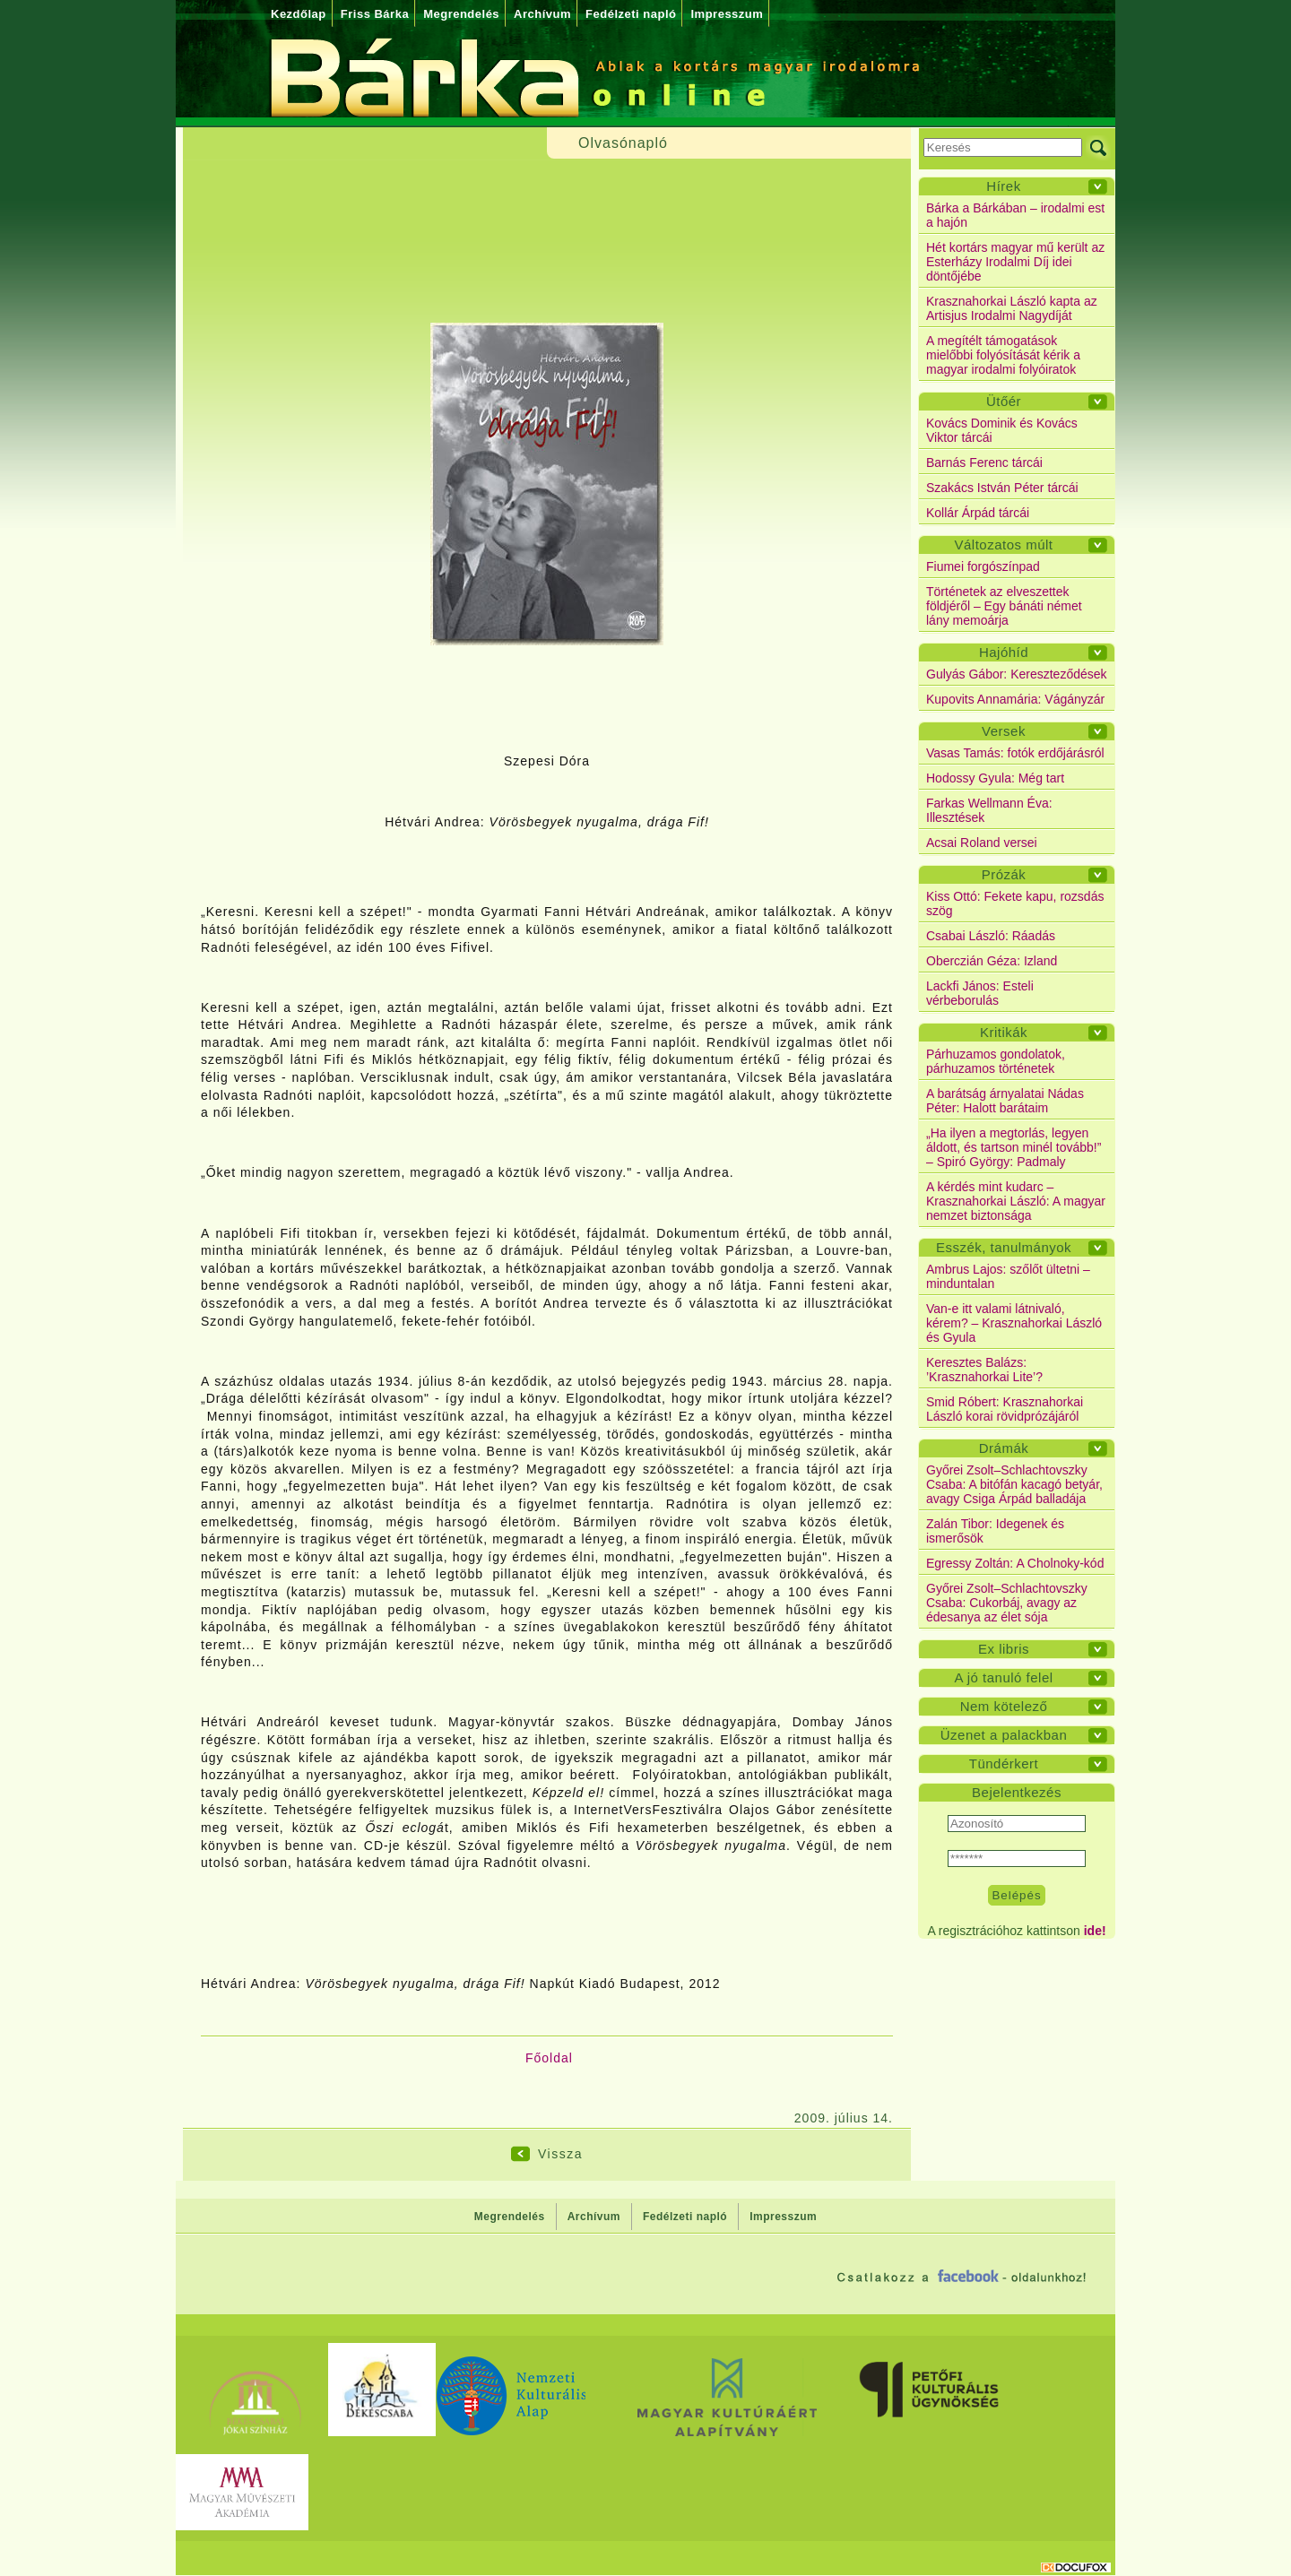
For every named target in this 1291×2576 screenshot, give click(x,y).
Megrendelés (461, 14)
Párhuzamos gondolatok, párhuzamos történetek (995, 1061)
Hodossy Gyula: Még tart (995, 778)
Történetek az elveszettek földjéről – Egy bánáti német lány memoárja (1004, 605)
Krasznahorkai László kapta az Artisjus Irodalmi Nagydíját (1011, 308)
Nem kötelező (1004, 1706)
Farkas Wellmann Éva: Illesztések (989, 810)
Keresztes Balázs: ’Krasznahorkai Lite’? (984, 1369)
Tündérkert (1004, 1763)
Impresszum (726, 14)
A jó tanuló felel (1003, 1677)
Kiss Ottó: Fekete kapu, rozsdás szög (1015, 903)
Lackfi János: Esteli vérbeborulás (980, 993)
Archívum (542, 14)
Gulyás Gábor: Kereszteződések (1016, 674)
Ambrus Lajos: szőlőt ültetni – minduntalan (1008, 1276)
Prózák (1004, 874)
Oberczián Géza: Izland (991, 961)
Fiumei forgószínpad (983, 566)
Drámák (1004, 1448)
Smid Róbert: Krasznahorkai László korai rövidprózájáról (1004, 1409)
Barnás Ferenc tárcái (984, 462)
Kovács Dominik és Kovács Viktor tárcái (1002, 430)
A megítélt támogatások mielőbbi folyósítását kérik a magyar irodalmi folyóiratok (1003, 354)
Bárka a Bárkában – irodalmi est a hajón (1015, 215)
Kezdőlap (298, 14)
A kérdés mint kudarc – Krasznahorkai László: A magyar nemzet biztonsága (1015, 1201)
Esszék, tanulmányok (1003, 1247)
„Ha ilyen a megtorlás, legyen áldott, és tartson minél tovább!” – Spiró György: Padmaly (1013, 1147)
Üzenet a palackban (1004, 1734)
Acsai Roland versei (981, 842)
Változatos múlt (1003, 544)
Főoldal (549, 2058)
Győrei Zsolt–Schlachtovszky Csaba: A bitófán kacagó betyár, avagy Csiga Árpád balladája (1014, 1484)
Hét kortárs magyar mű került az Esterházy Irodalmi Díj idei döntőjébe (1015, 261)
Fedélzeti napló (630, 14)
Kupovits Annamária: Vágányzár (1015, 699)
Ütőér (1003, 401)
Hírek (1003, 186)
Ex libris (1003, 1648)
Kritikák (1003, 1032)
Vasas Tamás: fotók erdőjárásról (1015, 753)
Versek (1004, 731)
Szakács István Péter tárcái (1002, 487)
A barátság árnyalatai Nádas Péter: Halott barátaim (1005, 1100)
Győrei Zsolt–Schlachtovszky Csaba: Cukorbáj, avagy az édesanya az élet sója (1006, 1602)
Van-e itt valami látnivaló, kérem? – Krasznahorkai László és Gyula (1014, 1322)
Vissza (560, 2154)
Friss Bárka (375, 14)
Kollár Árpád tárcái (977, 513)
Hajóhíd (1003, 652)
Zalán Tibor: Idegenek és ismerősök (995, 1531)
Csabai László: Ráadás (990, 936)
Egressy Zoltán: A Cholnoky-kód (1015, 1563)
